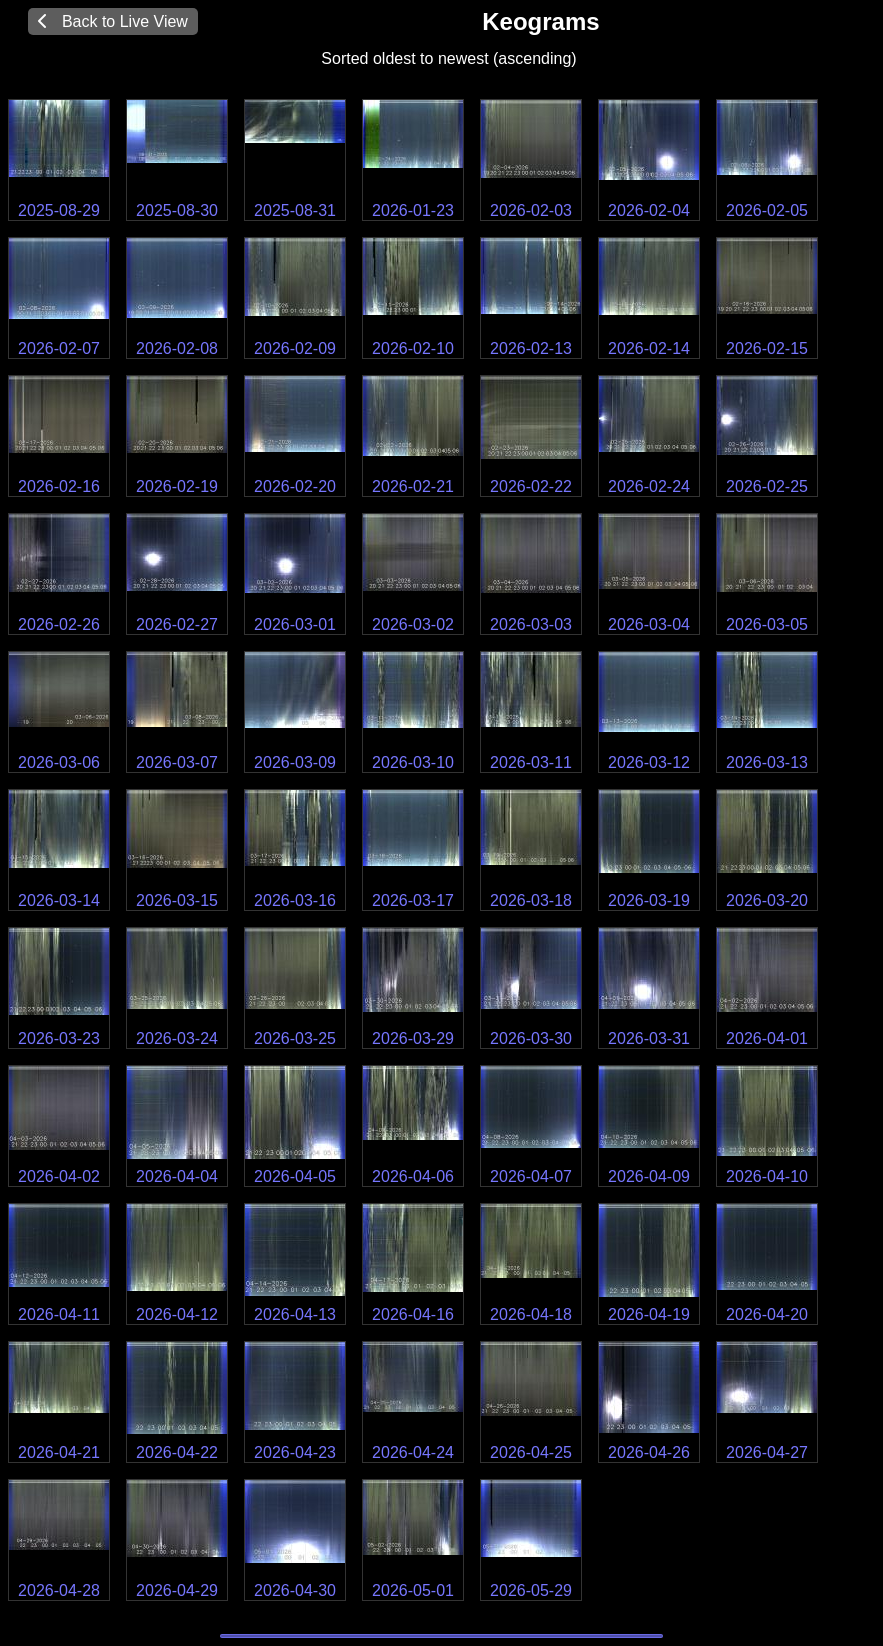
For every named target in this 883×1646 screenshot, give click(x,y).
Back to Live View (113, 21)
